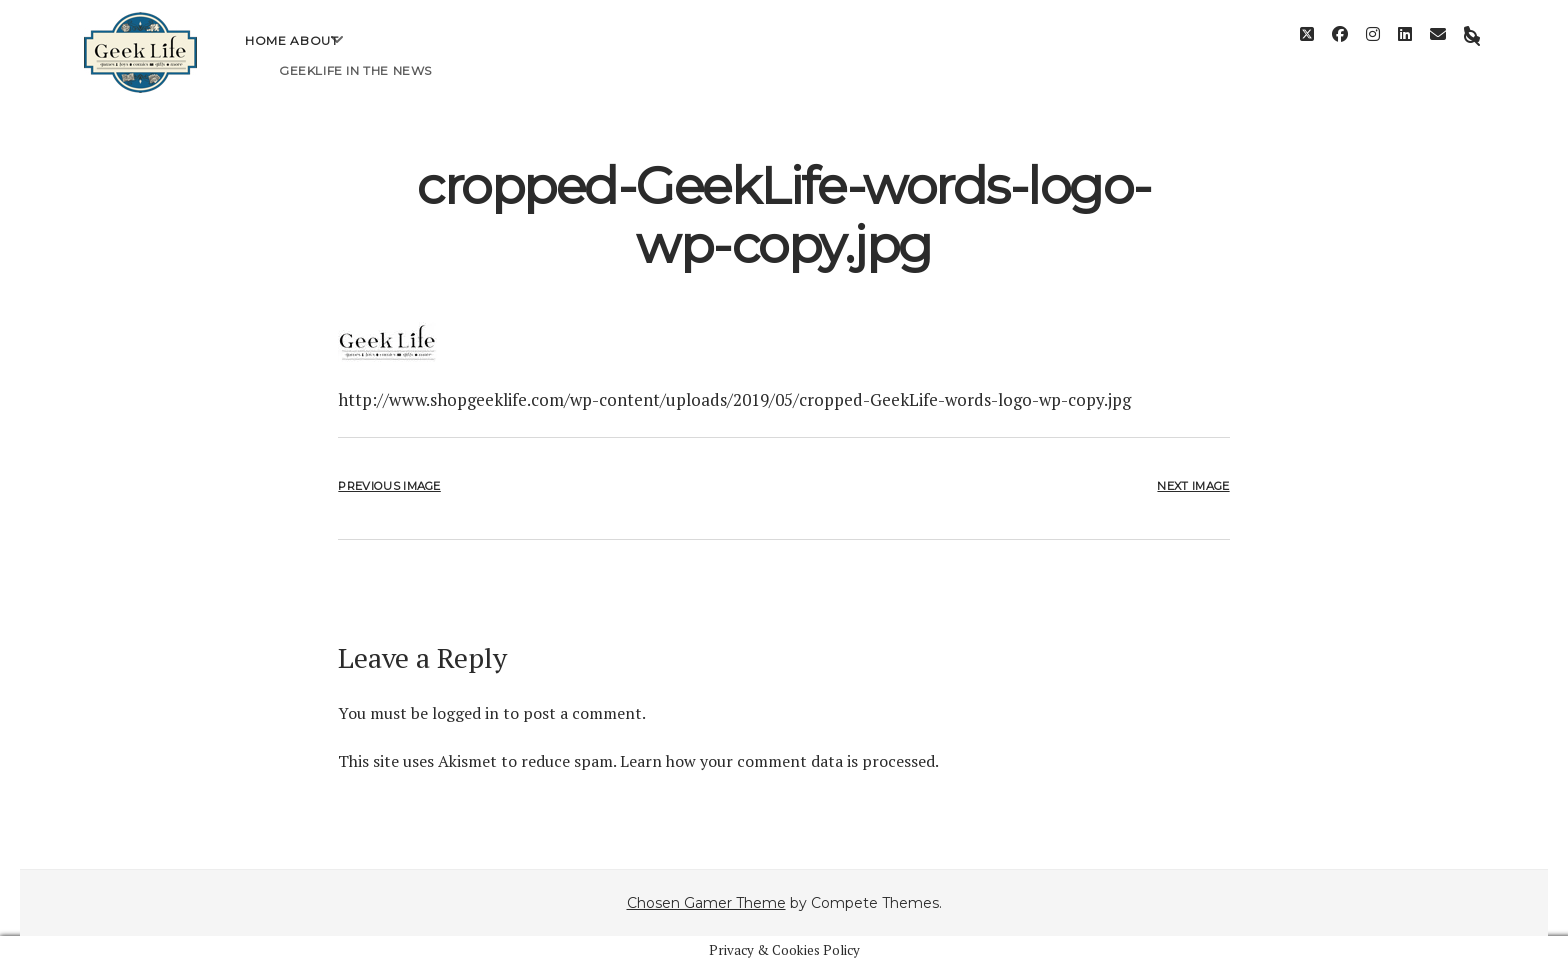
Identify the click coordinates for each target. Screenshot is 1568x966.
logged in (465, 713)
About (314, 55)
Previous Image (389, 486)
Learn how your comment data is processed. (779, 761)
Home (265, 55)
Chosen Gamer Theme (706, 903)
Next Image (1193, 486)
